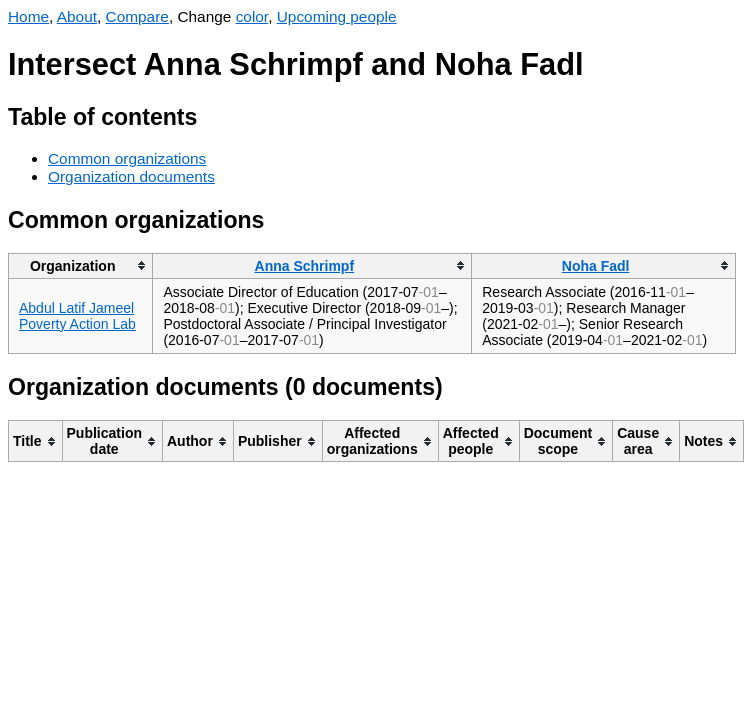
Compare (137, 16)
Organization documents (131, 176)
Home (28, 16)
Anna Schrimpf (305, 266)
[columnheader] (81, 265)
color (252, 16)
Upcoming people (337, 16)
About (77, 16)
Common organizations (127, 158)
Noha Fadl (596, 266)
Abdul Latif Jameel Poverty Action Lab (77, 316)
